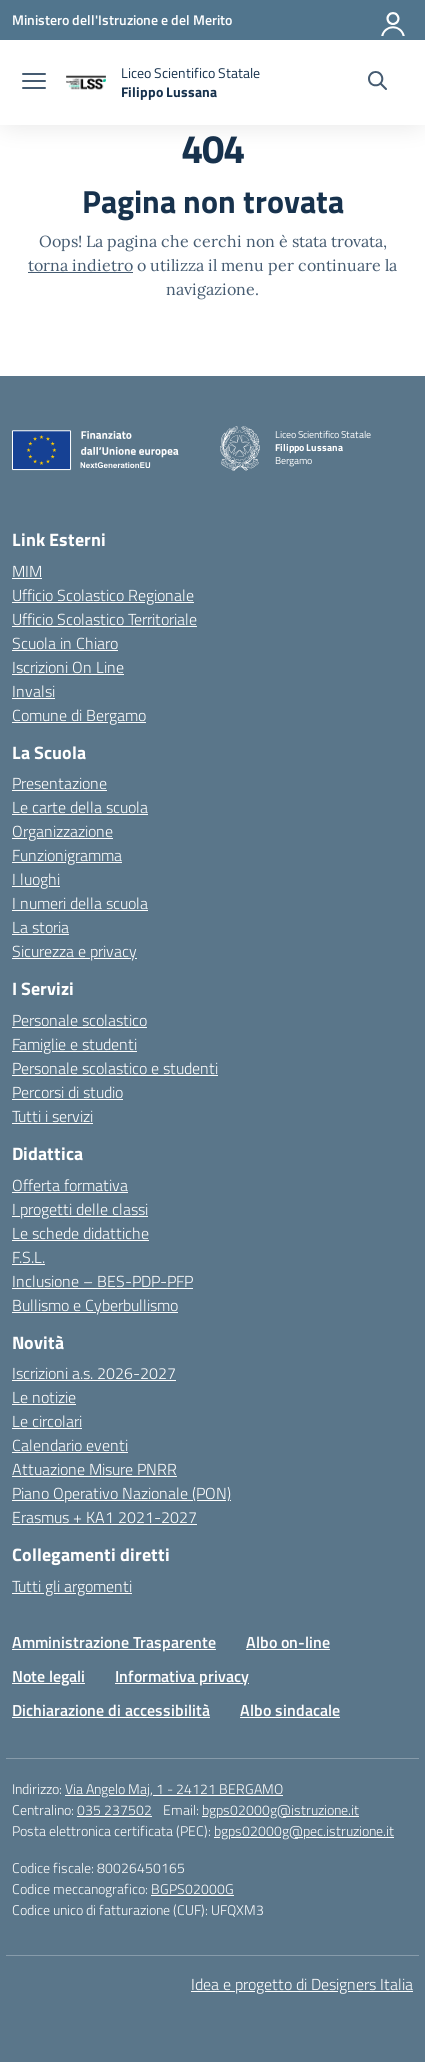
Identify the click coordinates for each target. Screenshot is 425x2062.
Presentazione (59, 783)
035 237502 (114, 1809)
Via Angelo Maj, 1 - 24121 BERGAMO (174, 1788)
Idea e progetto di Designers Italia (302, 1984)
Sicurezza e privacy (74, 951)
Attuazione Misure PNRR (94, 1469)
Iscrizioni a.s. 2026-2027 (94, 1373)
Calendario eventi (70, 1445)
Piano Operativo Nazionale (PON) (121, 1493)
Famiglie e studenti (74, 1044)
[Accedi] (394, 20)
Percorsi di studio (67, 1092)
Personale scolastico (79, 1020)
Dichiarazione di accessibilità (111, 1710)
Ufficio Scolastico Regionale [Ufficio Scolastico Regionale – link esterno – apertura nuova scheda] (103, 595)
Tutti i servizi (52, 1116)
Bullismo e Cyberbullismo (95, 1305)
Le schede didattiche (80, 1233)
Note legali (48, 1676)
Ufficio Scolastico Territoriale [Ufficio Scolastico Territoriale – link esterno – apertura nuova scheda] (104, 619)
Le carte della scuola (80, 807)
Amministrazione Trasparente (114, 1642)
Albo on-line (288, 1642)
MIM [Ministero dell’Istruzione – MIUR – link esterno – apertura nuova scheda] (27, 571)
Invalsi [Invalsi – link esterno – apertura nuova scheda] (33, 691)
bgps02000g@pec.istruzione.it (304, 1830)
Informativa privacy (182, 1676)
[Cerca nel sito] (377, 83)
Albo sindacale (290, 1710)
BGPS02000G (192, 1888)
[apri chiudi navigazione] (34, 83)
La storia (40, 927)
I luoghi (36, 879)
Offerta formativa (70, 1185)
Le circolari (47, 1421)
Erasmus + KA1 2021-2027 (104, 1517)
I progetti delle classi (80, 1209)
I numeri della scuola (80, 903)
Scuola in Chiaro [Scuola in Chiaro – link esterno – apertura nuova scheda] (65, 643)
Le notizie (44, 1397)
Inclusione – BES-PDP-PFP (102, 1281)
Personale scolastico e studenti (115, 1068)
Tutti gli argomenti (72, 1586)
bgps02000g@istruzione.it (280, 1809)
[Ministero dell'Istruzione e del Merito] (122, 19)
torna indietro (80, 265)
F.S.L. (28, 1257)
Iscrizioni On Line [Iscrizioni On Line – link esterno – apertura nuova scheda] (68, 667)
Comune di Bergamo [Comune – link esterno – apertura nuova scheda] (79, 715)
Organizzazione (62, 831)
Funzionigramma (67, 855)
